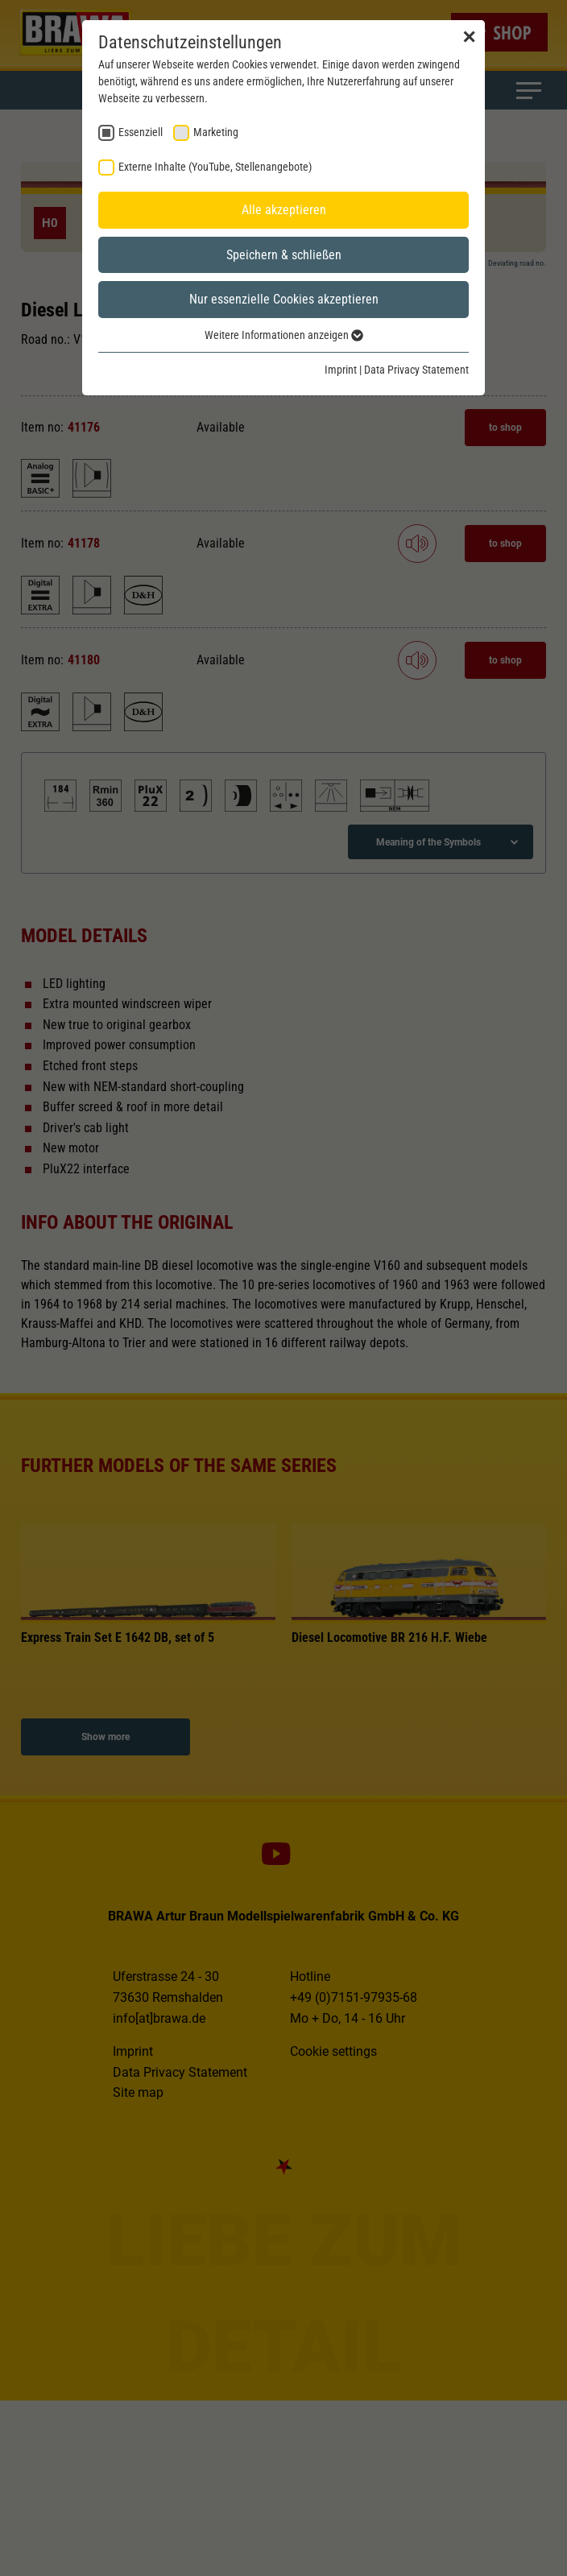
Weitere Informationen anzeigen (284, 335)
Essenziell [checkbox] (140, 132)
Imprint (341, 369)
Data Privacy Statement (416, 369)
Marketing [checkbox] (215, 132)
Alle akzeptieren (284, 209)
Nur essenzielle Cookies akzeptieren (284, 299)
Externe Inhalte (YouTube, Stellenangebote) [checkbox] (215, 166)
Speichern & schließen (283, 255)
